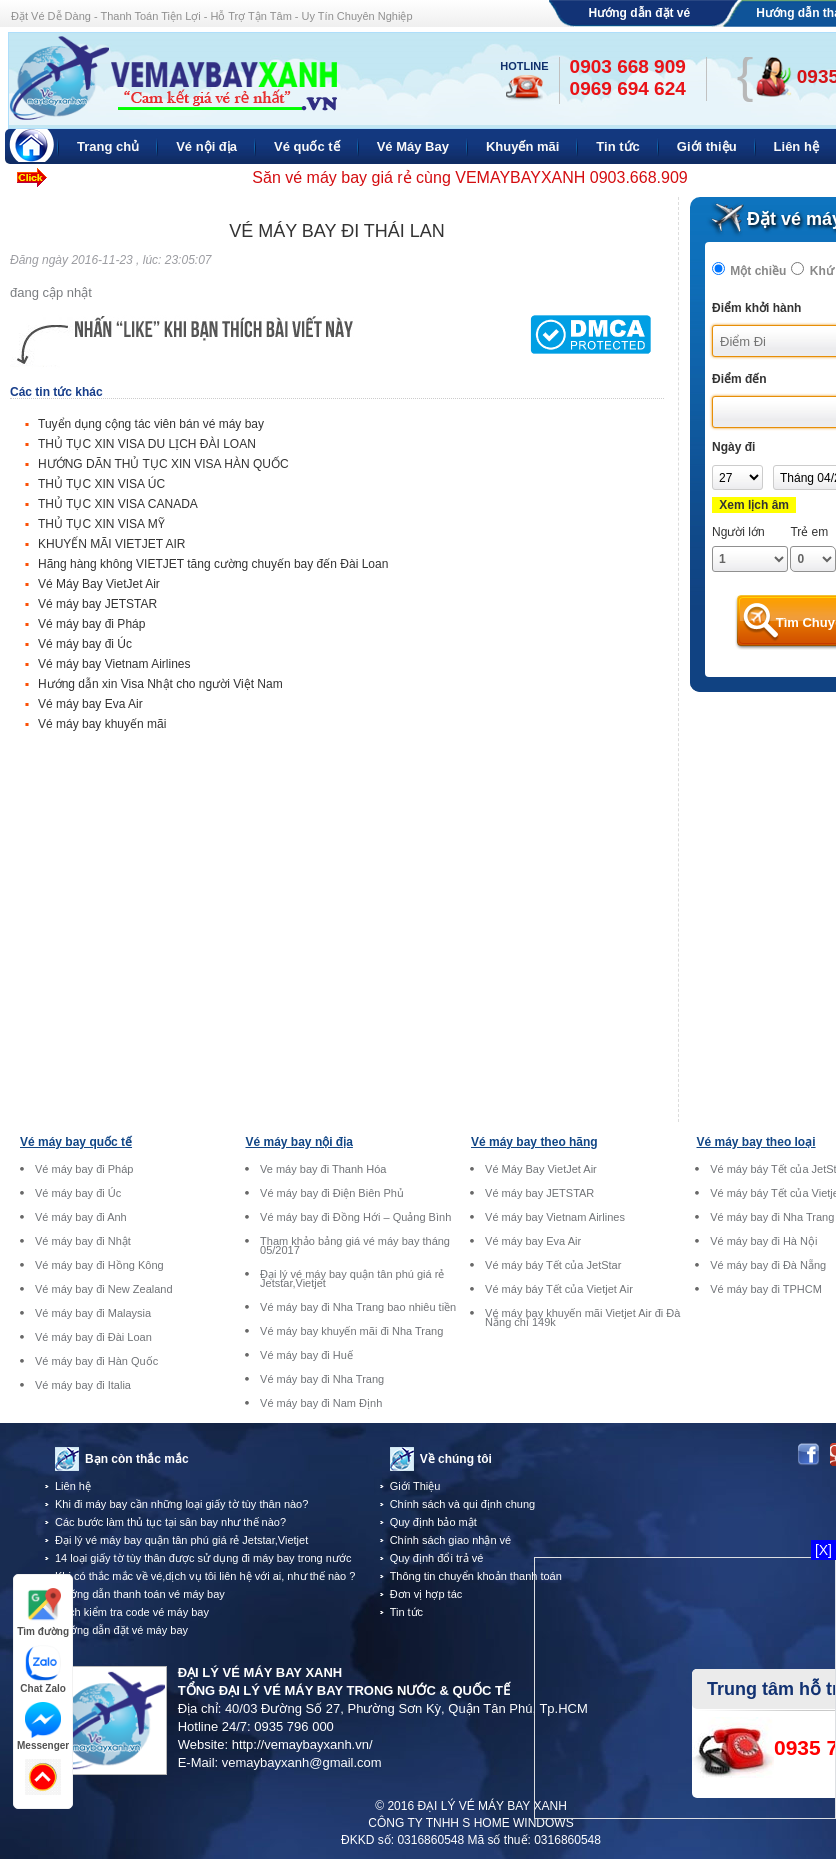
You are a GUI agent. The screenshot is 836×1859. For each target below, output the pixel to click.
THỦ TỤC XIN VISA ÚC (101, 484)
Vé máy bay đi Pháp (91, 624)
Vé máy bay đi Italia (83, 1385)
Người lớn (738, 532)
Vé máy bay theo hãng (534, 1142)
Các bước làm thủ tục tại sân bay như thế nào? (170, 1522)
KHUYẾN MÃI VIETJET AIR (111, 544)
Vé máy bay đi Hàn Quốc (96, 1361)
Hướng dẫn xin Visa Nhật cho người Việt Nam (160, 684)
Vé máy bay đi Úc (85, 644)
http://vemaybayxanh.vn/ (302, 1744)
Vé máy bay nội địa (299, 1142)
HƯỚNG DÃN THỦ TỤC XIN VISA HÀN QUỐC (163, 464)
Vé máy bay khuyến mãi (102, 724)
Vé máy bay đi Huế (306, 1355)
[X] (823, 1550)
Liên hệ (73, 1486)
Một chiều (758, 271)
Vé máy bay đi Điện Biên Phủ (332, 1193)
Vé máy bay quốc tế (76, 1142)
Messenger (43, 1726)
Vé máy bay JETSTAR (97, 604)
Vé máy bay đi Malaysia (93, 1313)
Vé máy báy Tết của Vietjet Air (559, 1289)
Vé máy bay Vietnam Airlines (114, 664)
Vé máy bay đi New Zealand (104, 1289)
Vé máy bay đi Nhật (83, 1241)
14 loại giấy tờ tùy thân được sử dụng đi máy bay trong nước (203, 1558)
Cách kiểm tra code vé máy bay (132, 1612)
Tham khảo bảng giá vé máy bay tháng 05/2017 (355, 1246)
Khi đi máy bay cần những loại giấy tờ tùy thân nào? (181, 1504)
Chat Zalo (43, 1669)
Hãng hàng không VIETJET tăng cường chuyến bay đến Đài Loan (213, 564)
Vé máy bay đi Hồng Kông (99, 1265)
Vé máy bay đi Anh (81, 1217)
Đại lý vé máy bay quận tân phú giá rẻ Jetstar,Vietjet (352, 1279)
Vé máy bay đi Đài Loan (93, 1337)
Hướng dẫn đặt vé (640, 13)
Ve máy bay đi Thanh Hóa (323, 1169)
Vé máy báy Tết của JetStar (553, 1265)
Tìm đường (43, 1612)
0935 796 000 (294, 1726)
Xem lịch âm (754, 505)
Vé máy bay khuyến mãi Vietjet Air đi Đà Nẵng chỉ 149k (582, 1318)
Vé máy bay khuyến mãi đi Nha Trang (351, 1331)
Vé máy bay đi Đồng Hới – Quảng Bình (355, 1217)
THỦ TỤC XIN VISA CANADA (118, 504)
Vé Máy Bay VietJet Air (99, 584)
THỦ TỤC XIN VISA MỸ (101, 524)
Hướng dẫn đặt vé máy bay (121, 1630)
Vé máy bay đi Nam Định (321, 1403)
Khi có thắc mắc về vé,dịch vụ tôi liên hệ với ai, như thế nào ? (205, 1576)
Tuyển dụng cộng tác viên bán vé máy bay (151, 424)
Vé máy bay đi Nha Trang (322, 1379)
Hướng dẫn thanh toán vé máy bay (140, 1594)
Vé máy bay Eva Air (90, 704)
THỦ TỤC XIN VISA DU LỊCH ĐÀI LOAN (147, 444)
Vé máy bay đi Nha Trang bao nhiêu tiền (358, 1307)
